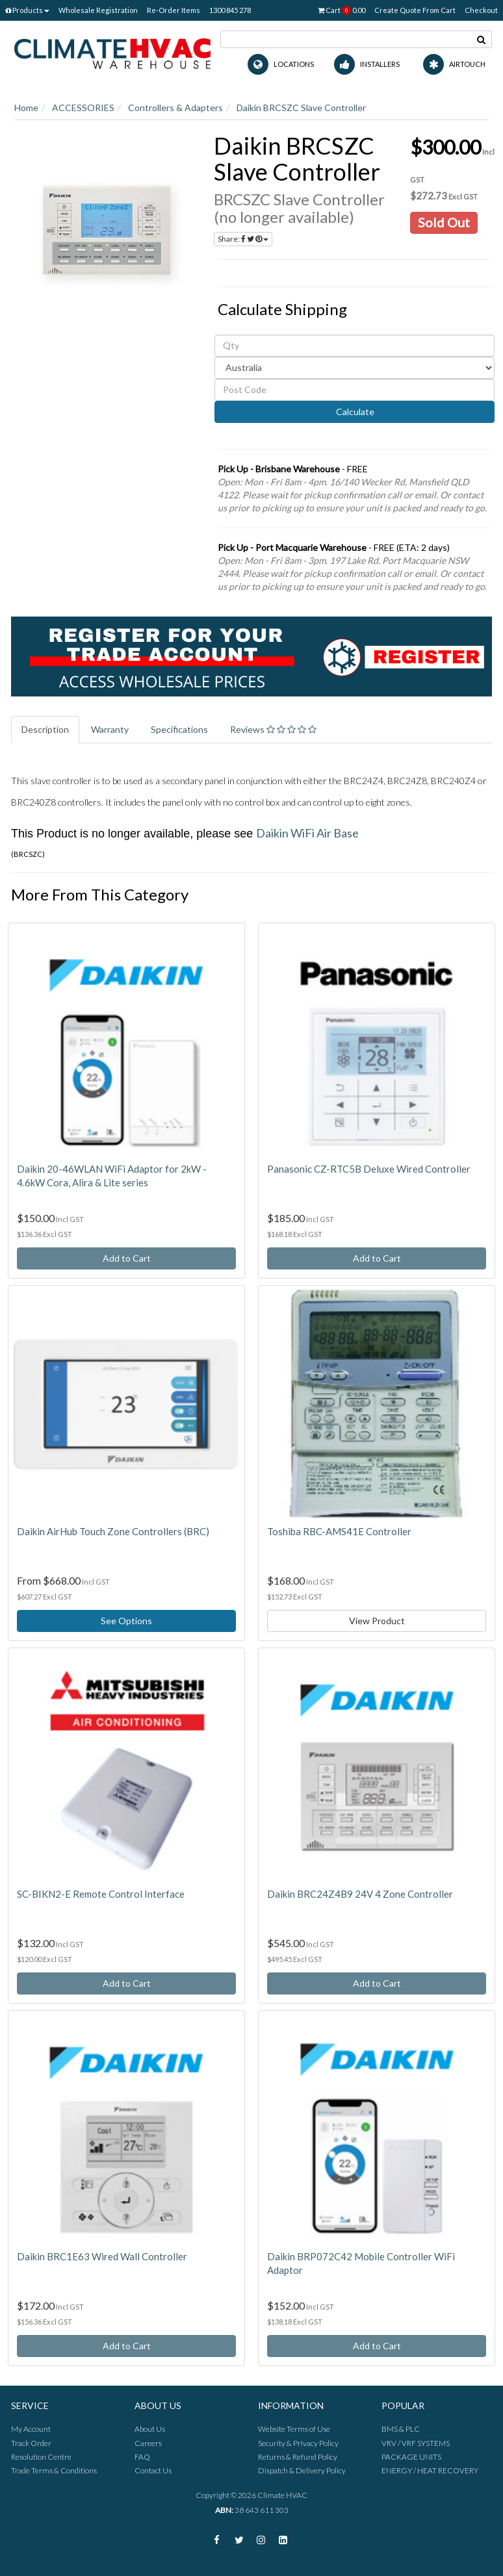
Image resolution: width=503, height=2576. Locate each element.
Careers (148, 2443)
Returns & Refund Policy (297, 2457)
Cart (341, 10)
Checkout (481, 10)
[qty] (354, 346)
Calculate (354, 411)
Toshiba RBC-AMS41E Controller (339, 1531)
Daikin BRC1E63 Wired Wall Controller (102, 2256)
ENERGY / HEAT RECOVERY (429, 2470)
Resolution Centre (41, 2457)
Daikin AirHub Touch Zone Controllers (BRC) (113, 1531)
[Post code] (354, 390)
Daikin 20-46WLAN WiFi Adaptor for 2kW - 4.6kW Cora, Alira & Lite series (112, 1175)
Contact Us (153, 2470)
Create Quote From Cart (415, 10)
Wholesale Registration (98, 10)
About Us (150, 2429)
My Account (31, 2429)
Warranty (110, 729)
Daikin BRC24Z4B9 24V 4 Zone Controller (360, 1894)
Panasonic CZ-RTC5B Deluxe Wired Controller (369, 1169)
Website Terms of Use (294, 2429)
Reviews (273, 729)
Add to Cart (127, 1258)
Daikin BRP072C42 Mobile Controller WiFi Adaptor (361, 2263)
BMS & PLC (400, 2429)
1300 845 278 (230, 10)
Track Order (31, 2443)
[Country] (354, 368)
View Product (377, 1620)
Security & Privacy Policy (298, 2443)
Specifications (179, 729)
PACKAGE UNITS (411, 2457)
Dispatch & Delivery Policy (302, 2470)
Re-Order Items (173, 10)
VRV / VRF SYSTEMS (415, 2443)
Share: (243, 239)
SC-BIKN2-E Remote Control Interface (101, 1894)
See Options (126, 1620)
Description (45, 729)
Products (27, 10)
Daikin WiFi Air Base (307, 833)
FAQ (142, 2457)
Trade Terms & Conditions (54, 2470)
